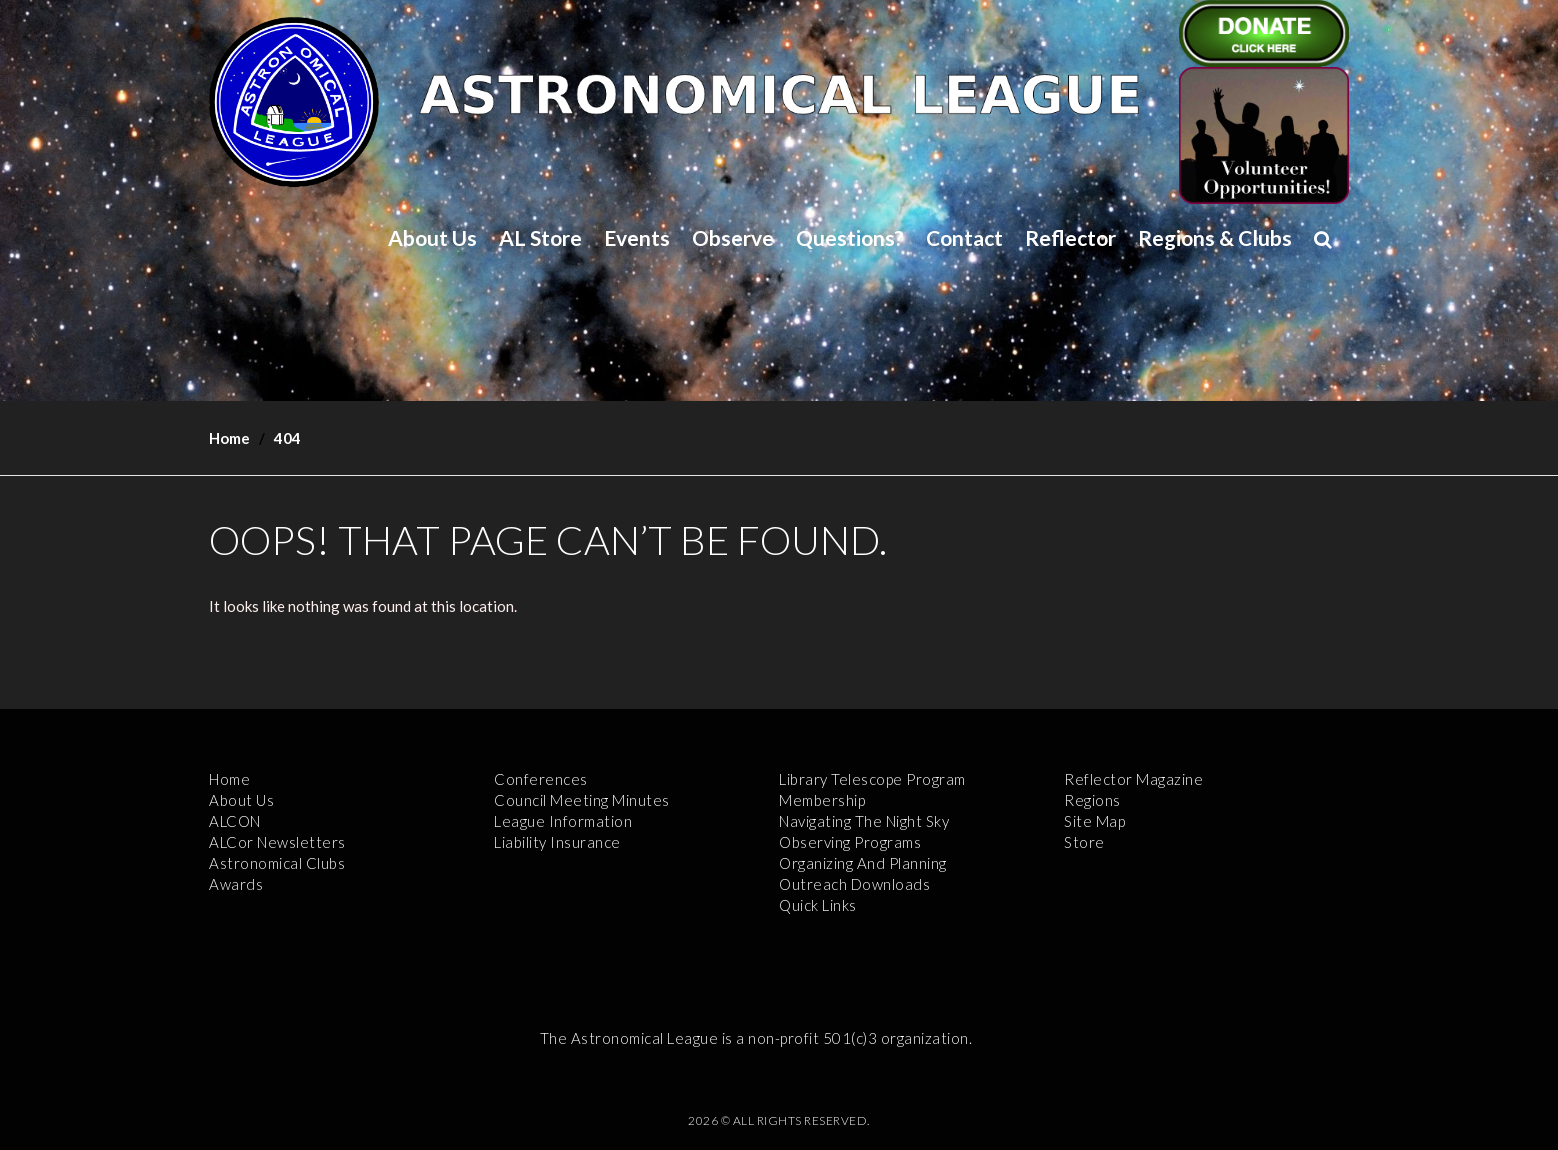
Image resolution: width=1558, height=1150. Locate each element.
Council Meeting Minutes (582, 800)
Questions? (850, 237)
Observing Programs (850, 842)
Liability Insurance (557, 842)
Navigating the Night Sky (864, 821)
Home (229, 438)
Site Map (1094, 821)
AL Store (540, 237)
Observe (733, 237)
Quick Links (818, 905)
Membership (822, 800)
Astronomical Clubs (277, 863)
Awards (236, 884)
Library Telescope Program (872, 779)
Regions (1092, 800)
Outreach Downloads (854, 884)
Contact (964, 237)
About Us (432, 237)
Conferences (541, 779)
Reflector (1070, 237)
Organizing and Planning (863, 863)
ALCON (235, 821)
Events (637, 237)
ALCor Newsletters (277, 842)
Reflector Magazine (1133, 779)
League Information (563, 821)
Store (1084, 842)
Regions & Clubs (1215, 237)
